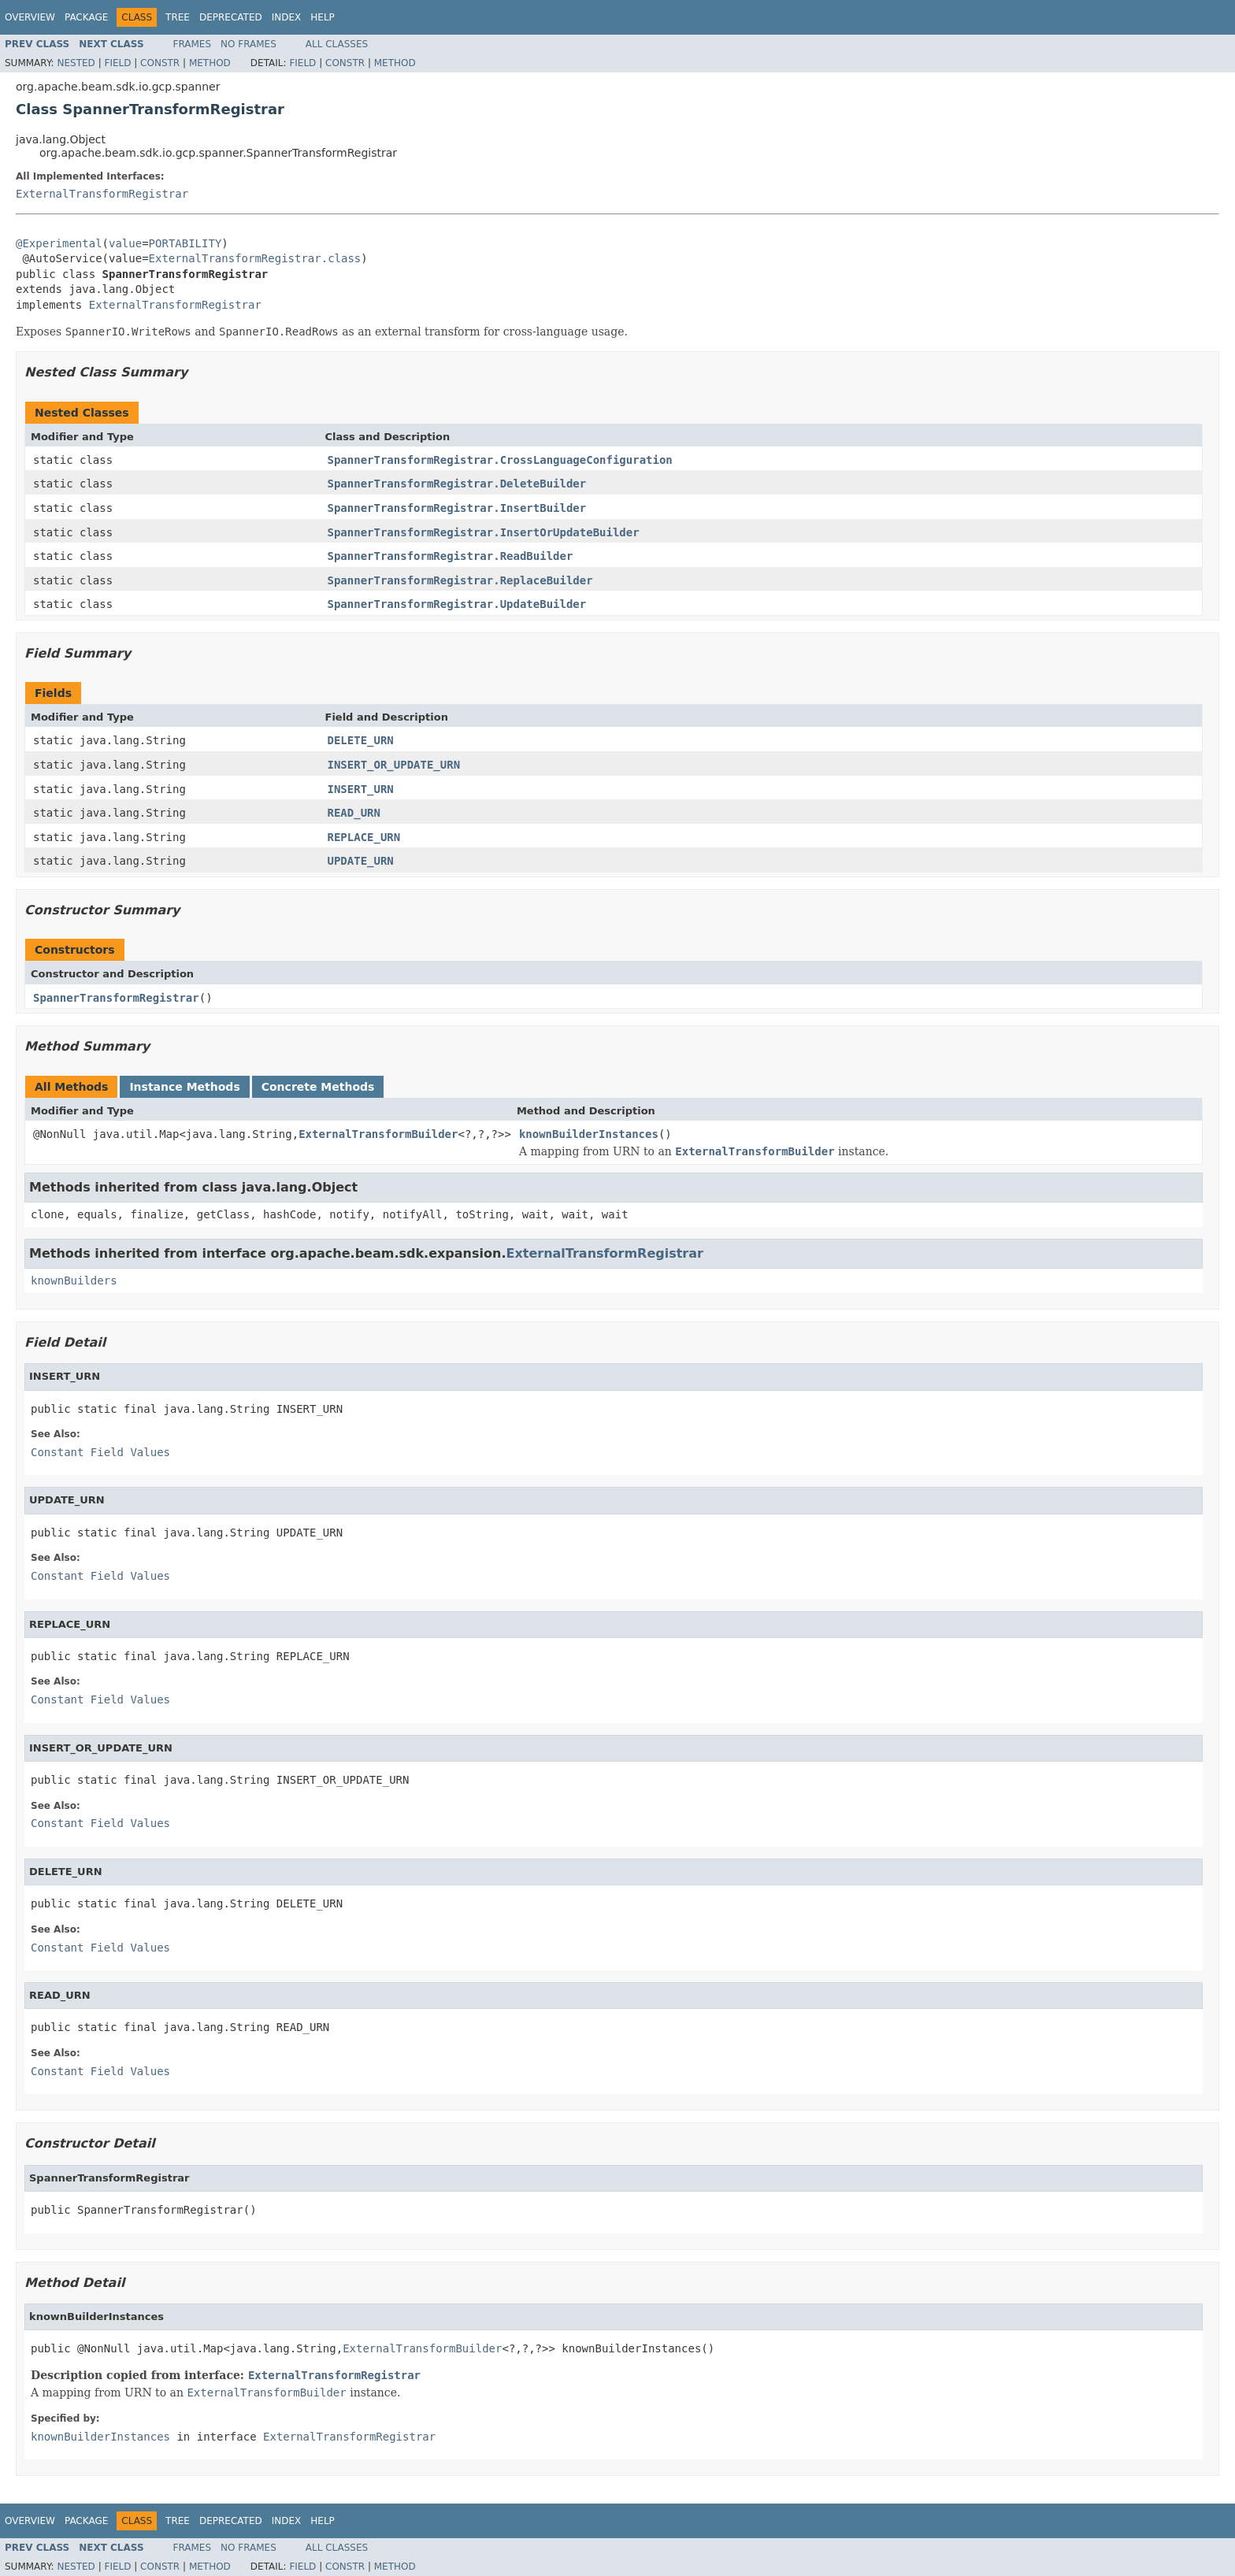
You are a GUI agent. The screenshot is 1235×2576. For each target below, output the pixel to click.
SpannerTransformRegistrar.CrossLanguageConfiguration (500, 460)
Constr (160, 63)
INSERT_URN (361, 789)
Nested (76, 63)
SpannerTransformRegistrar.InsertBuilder (457, 508)
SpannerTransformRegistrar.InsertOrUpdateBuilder (484, 532)
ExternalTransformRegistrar (102, 193)
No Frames (248, 44)
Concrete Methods (318, 1086)
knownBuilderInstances (588, 1134)
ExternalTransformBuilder (378, 1134)
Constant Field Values (100, 1452)
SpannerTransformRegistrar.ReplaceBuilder (460, 580)
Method (210, 63)
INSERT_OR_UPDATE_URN (394, 764)
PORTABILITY (185, 243)
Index (287, 17)
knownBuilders (74, 1280)
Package (86, 17)
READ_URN (354, 812)
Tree (177, 17)
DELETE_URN (361, 740)
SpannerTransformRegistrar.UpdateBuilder (457, 604)
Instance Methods (184, 1086)
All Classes (337, 44)
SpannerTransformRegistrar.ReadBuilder (450, 556)
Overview (30, 17)
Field (117, 63)
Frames (192, 44)
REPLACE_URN (364, 837)
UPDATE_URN (361, 860)
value (125, 243)
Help (322, 17)
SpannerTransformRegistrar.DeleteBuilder (457, 483)
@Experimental (59, 243)
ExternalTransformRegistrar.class (255, 258)
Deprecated (230, 17)
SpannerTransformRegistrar (116, 997)
